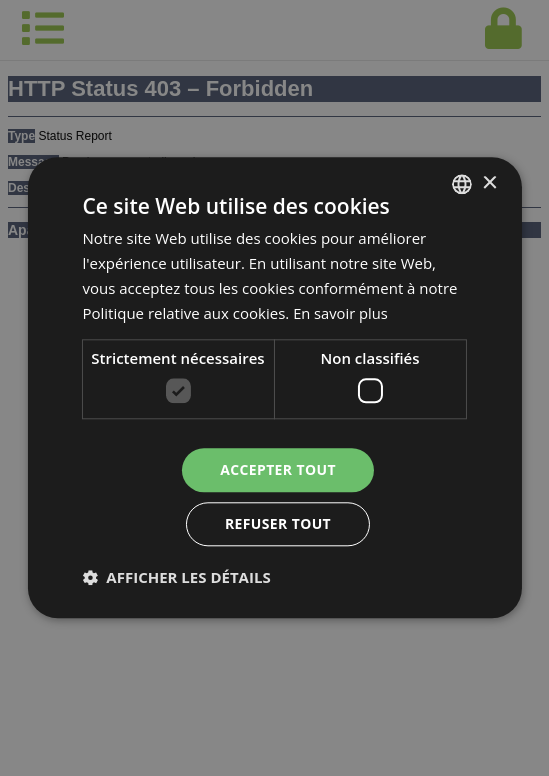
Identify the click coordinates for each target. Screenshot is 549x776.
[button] (176, 578)
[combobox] (462, 184)
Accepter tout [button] (278, 469)
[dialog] (274, 388)
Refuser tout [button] (278, 524)
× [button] (489, 183)
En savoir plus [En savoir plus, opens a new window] (341, 313)
